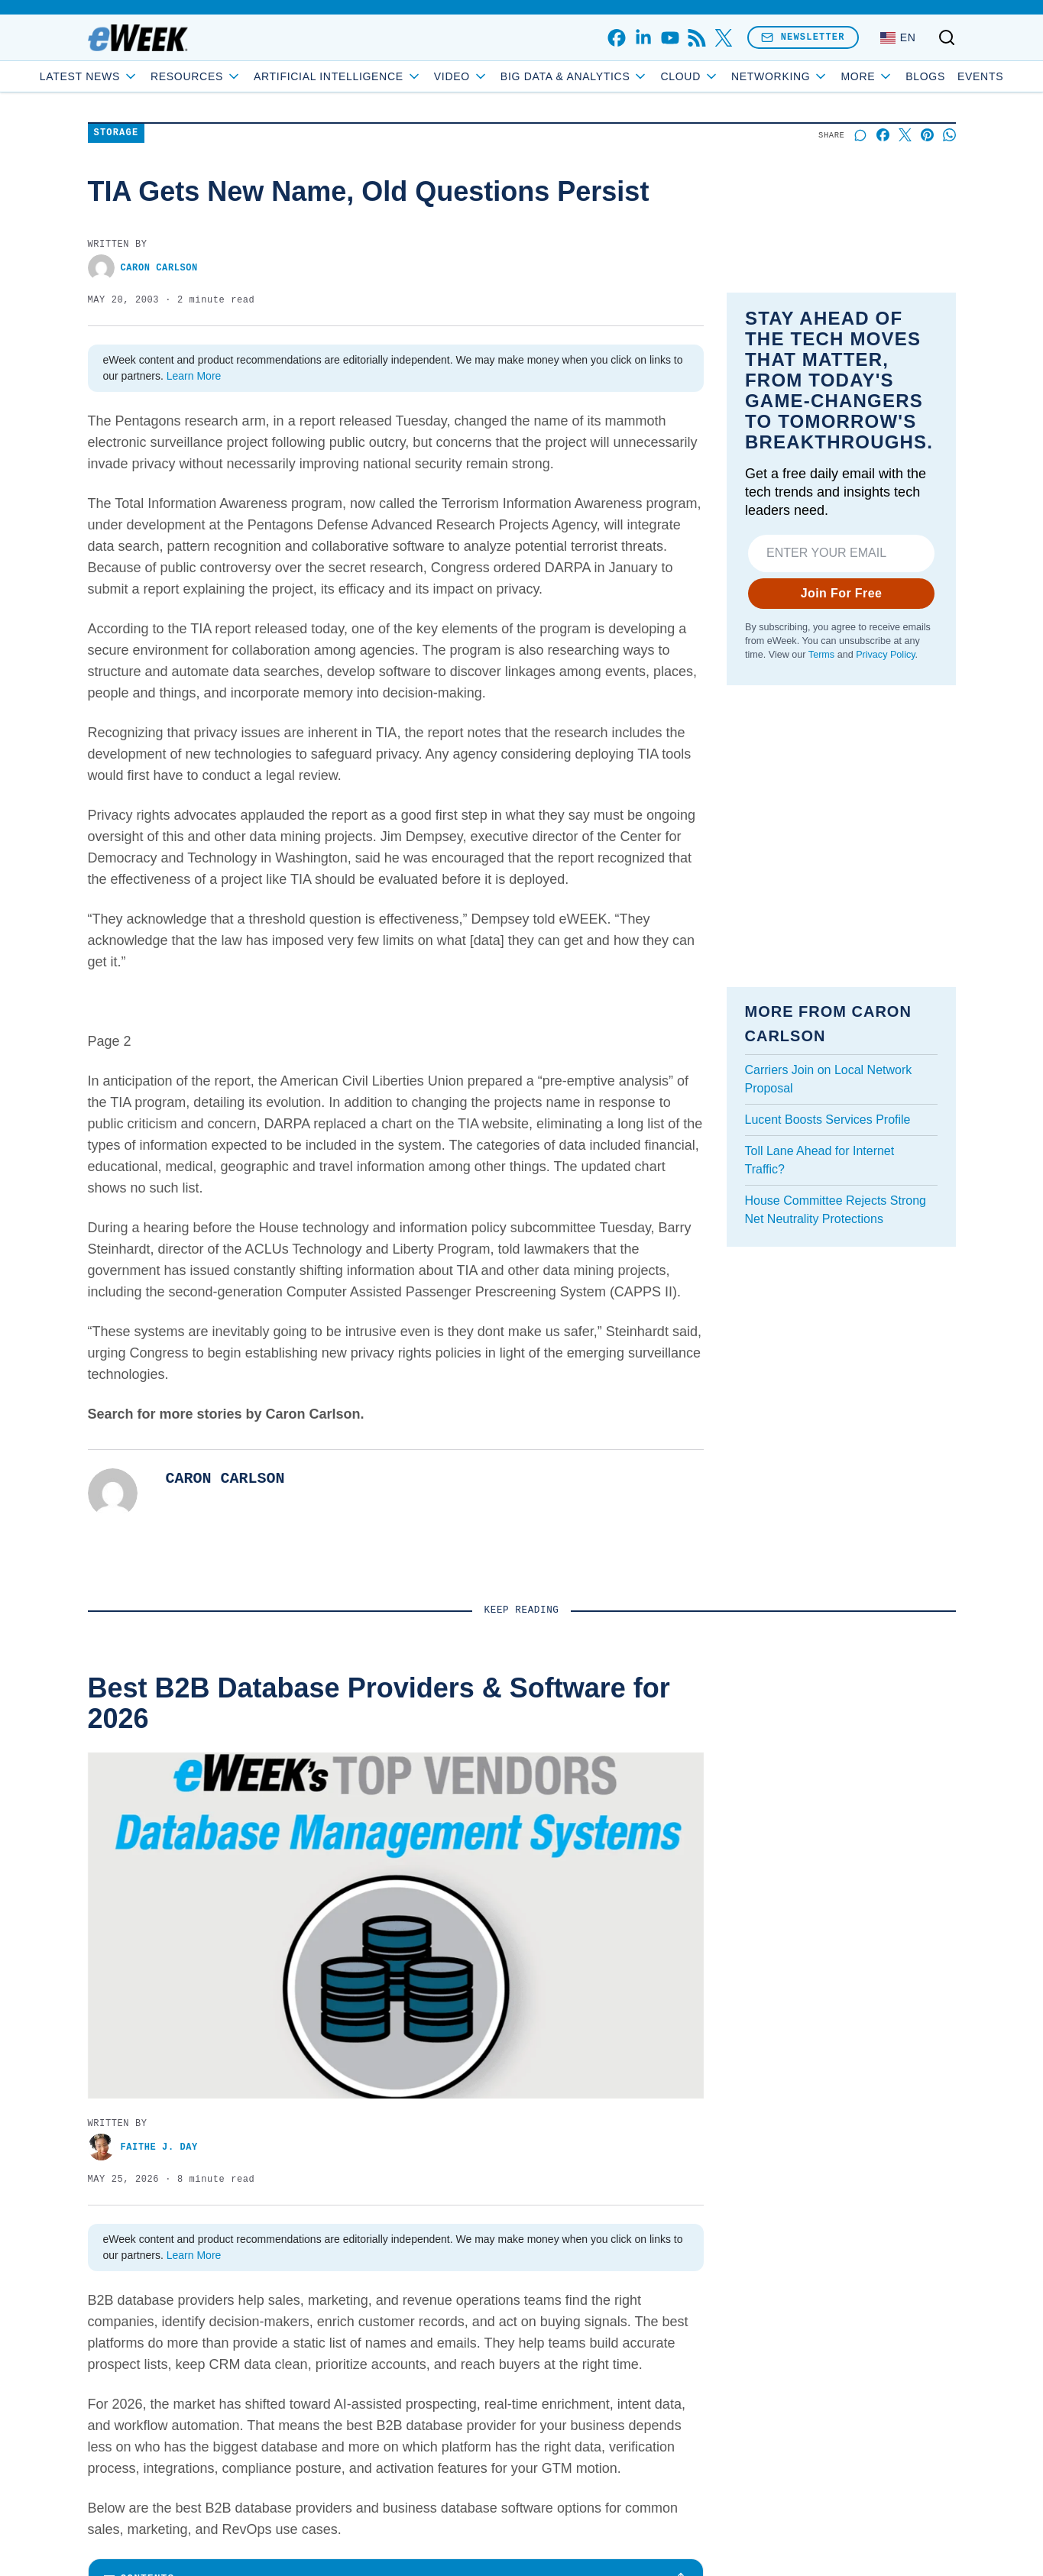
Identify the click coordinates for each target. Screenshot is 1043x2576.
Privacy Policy (885, 654)
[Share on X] (905, 134)
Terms (821, 654)
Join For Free (841, 593)
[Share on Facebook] (882, 134)
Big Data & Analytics (630, 76)
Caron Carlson (143, 267)
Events (925, 76)
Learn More (194, 376)
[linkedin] (643, 38)
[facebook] (616, 38)
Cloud (744, 76)
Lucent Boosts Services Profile (828, 1119)
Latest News (144, 76)
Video (516, 76)
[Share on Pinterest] (927, 134)
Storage (116, 133)
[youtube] (670, 38)
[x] (723, 38)
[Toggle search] (947, 37)
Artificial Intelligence (393, 76)
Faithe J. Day (143, 2147)
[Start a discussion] (860, 134)
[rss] (696, 38)
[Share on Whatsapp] (949, 134)
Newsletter (803, 37)
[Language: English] (898, 37)
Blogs (871, 76)
